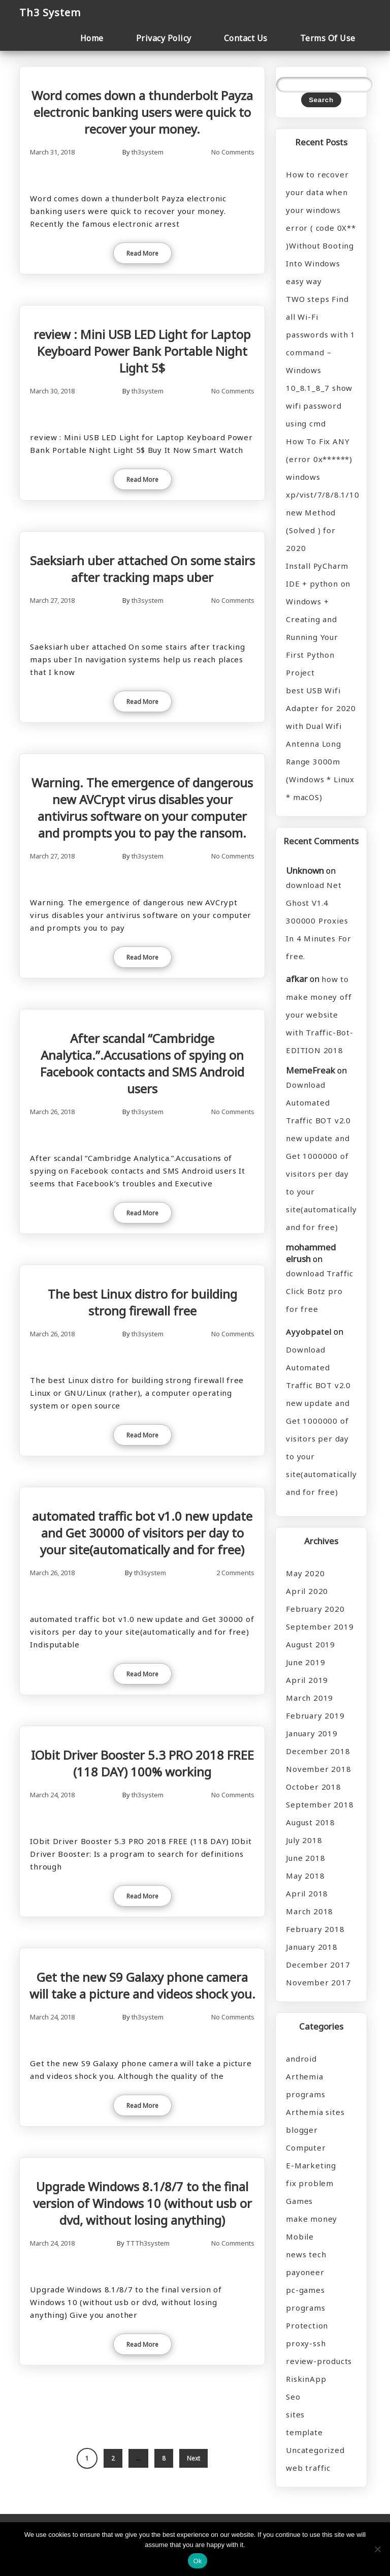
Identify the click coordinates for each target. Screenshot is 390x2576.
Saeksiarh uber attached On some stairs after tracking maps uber (142, 569)
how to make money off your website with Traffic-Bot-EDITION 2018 (319, 1014)
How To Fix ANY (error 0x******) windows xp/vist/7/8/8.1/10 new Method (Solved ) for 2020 (321, 494)
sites (295, 2414)
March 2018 (309, 1911)
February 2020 (315, 1609)
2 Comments (235, 1572)
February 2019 (315, 1715)
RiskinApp (306, 2379)
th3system (148, 152)
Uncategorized (315, 2450)
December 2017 (318, 1964)
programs (305, 2308)
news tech (306, 2254)
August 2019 (310, 1644)
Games (299, 2201)
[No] (377, 2549)
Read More (142, 253)
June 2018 (305, 1858)
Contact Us (246, 38)
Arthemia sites (315, 2112)
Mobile (300, 2236)
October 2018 (313, 1787)
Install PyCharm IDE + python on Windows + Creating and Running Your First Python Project (318, 619)
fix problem (310, 2183)
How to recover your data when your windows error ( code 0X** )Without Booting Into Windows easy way (321, 227)
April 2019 (307, 1680)
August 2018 (310, 1822)
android (301, 2058)
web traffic (308, 2468)
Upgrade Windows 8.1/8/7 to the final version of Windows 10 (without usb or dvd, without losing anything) (142, 2203)
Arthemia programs (305, 2085)
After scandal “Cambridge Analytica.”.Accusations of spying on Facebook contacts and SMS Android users (142, 1063)
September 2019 (319, 1626)
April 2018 (307, 1893)
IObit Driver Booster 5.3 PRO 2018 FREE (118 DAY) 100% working (142, 1763)
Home (92, 38)
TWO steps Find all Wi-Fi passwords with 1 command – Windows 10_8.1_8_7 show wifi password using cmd (320, 361)
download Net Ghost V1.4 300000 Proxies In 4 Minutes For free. (318, 920)
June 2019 (305, 1662)
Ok (197, 2561)
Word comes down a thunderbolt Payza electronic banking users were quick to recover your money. (142, 112)
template (304, 2432)
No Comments (232, 152)
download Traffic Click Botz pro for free (319, 1291)
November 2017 (318, 1982)
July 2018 (304, 1840)
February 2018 (315, 1929)
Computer (306, 2147)
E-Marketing (311, 2165)
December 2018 (318, 1751)
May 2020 (305, 1573)
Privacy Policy (163, 38)
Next (193, 2458)
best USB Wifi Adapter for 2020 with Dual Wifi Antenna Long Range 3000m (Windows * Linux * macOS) (321, 743)
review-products (319, 2361)
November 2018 (318, 1769)
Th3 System (50, 12)
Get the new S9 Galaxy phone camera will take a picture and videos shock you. (142, 1985)
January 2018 (312, 1947)
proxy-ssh (306, 2343)
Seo (293, 2396)
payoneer (305, 2272)
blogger (302, 2130)
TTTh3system (148, 2243)
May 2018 (305, 1875)
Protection (307, 2325)
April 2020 (307, 1591)
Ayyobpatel (309, 1332)
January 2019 (312, 1733)
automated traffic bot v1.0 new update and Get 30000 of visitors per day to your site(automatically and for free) (142, 1533)
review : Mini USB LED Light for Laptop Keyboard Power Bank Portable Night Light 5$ (142, 351)
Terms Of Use (327, 38)
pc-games (305, 2290)
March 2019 (309, 1698)
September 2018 (319, 1804)
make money (311, 2219)
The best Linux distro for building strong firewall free (142, 1302)
